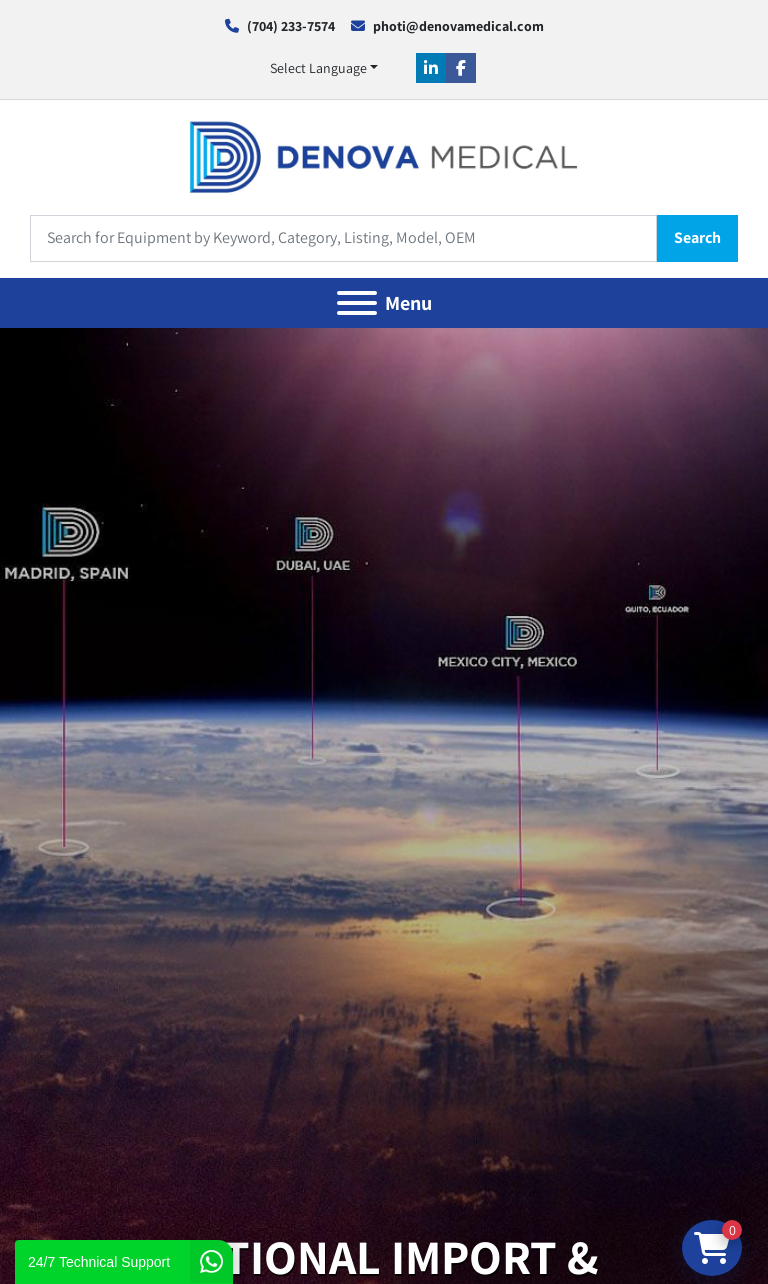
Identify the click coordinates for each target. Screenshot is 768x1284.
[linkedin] (431, 68)
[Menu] (357, 303)
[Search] (343, 238)
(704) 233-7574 (291, 26)
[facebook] (461, 68)
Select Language (318, 68)
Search (697, 237)
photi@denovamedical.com (458, 26)
